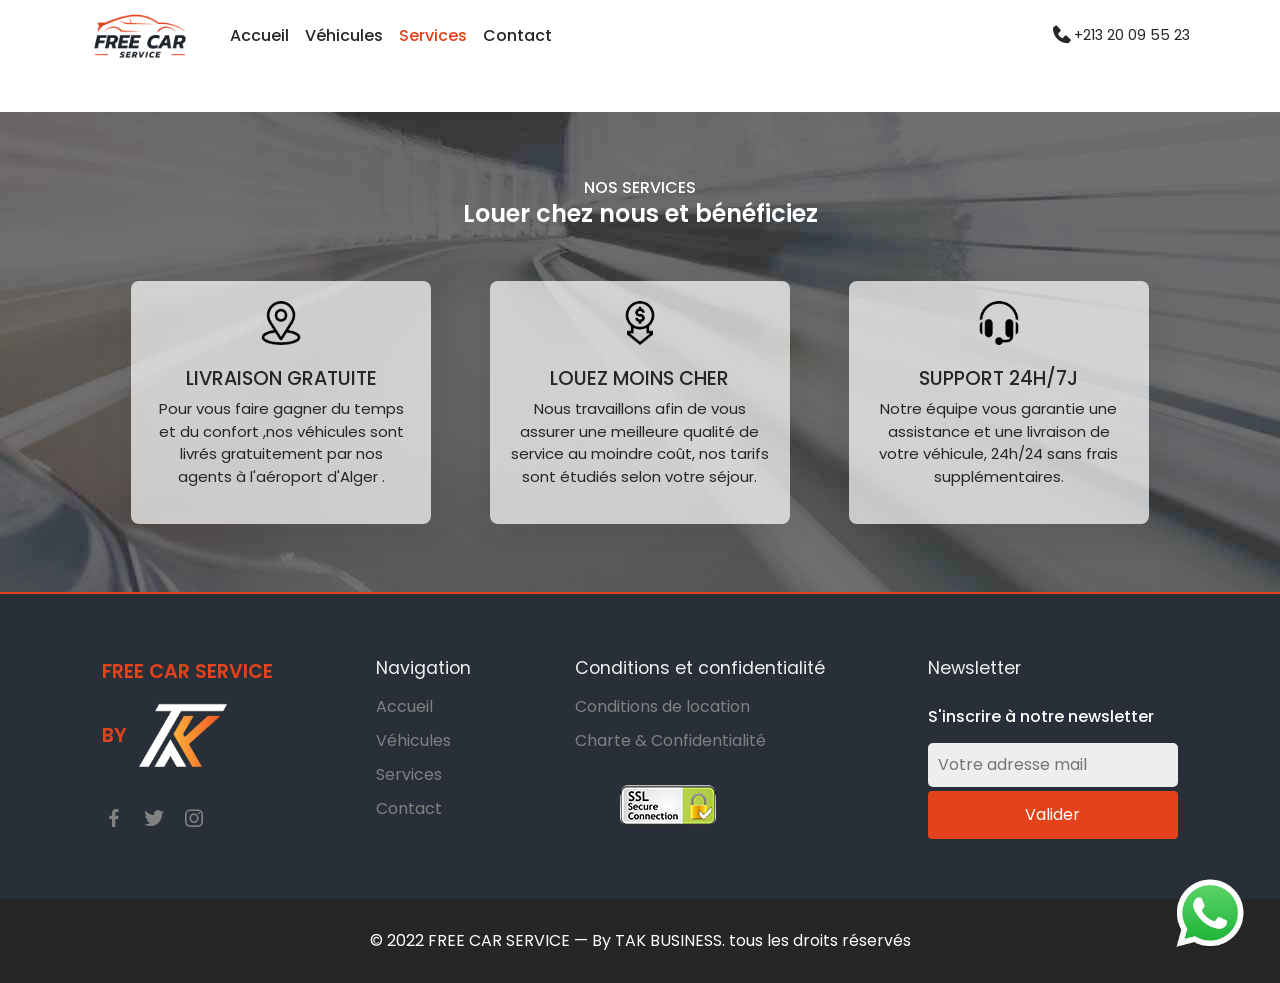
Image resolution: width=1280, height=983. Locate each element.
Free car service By (187, 722)
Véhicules (344, 35)
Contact (517, 35)
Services (433, 35)
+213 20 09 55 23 (1132, 36)
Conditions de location (662, 706)
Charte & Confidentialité (670, 740)
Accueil (259, 35)
